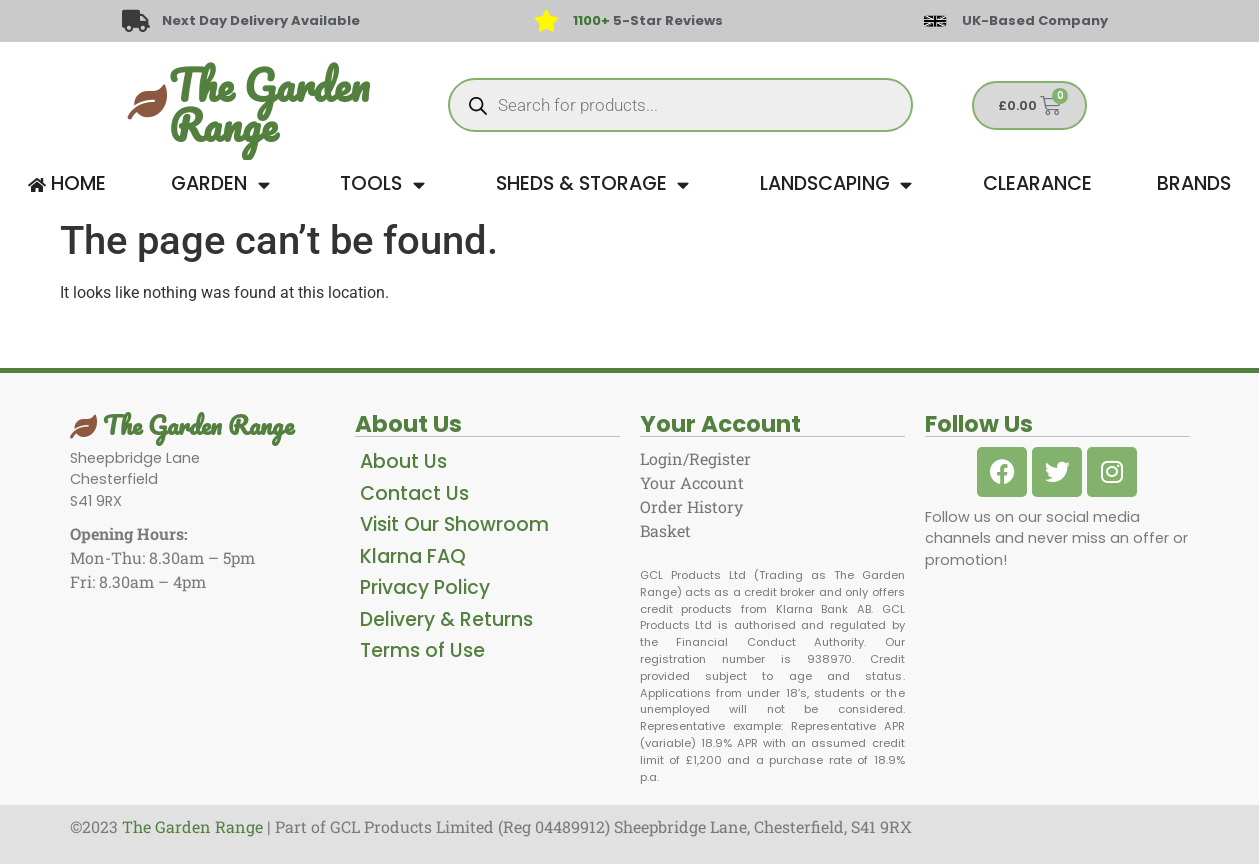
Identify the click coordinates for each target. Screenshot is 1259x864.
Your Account (692, 482)
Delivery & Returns (446, 619)
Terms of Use (422, 650)
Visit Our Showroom (454, 524)
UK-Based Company (1035, 20)
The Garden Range (269, 105)
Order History (691, 506)
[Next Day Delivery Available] (136, 21)
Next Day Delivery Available (262, 20)
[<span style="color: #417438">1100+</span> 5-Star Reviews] (547, 21)
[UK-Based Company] (935, 21)
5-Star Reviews (648, 20)
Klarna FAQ (413, 556)
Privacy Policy (425, 587)
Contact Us (414, 493)
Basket (665, 530)
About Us (403, 461)
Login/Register (695, 458)
